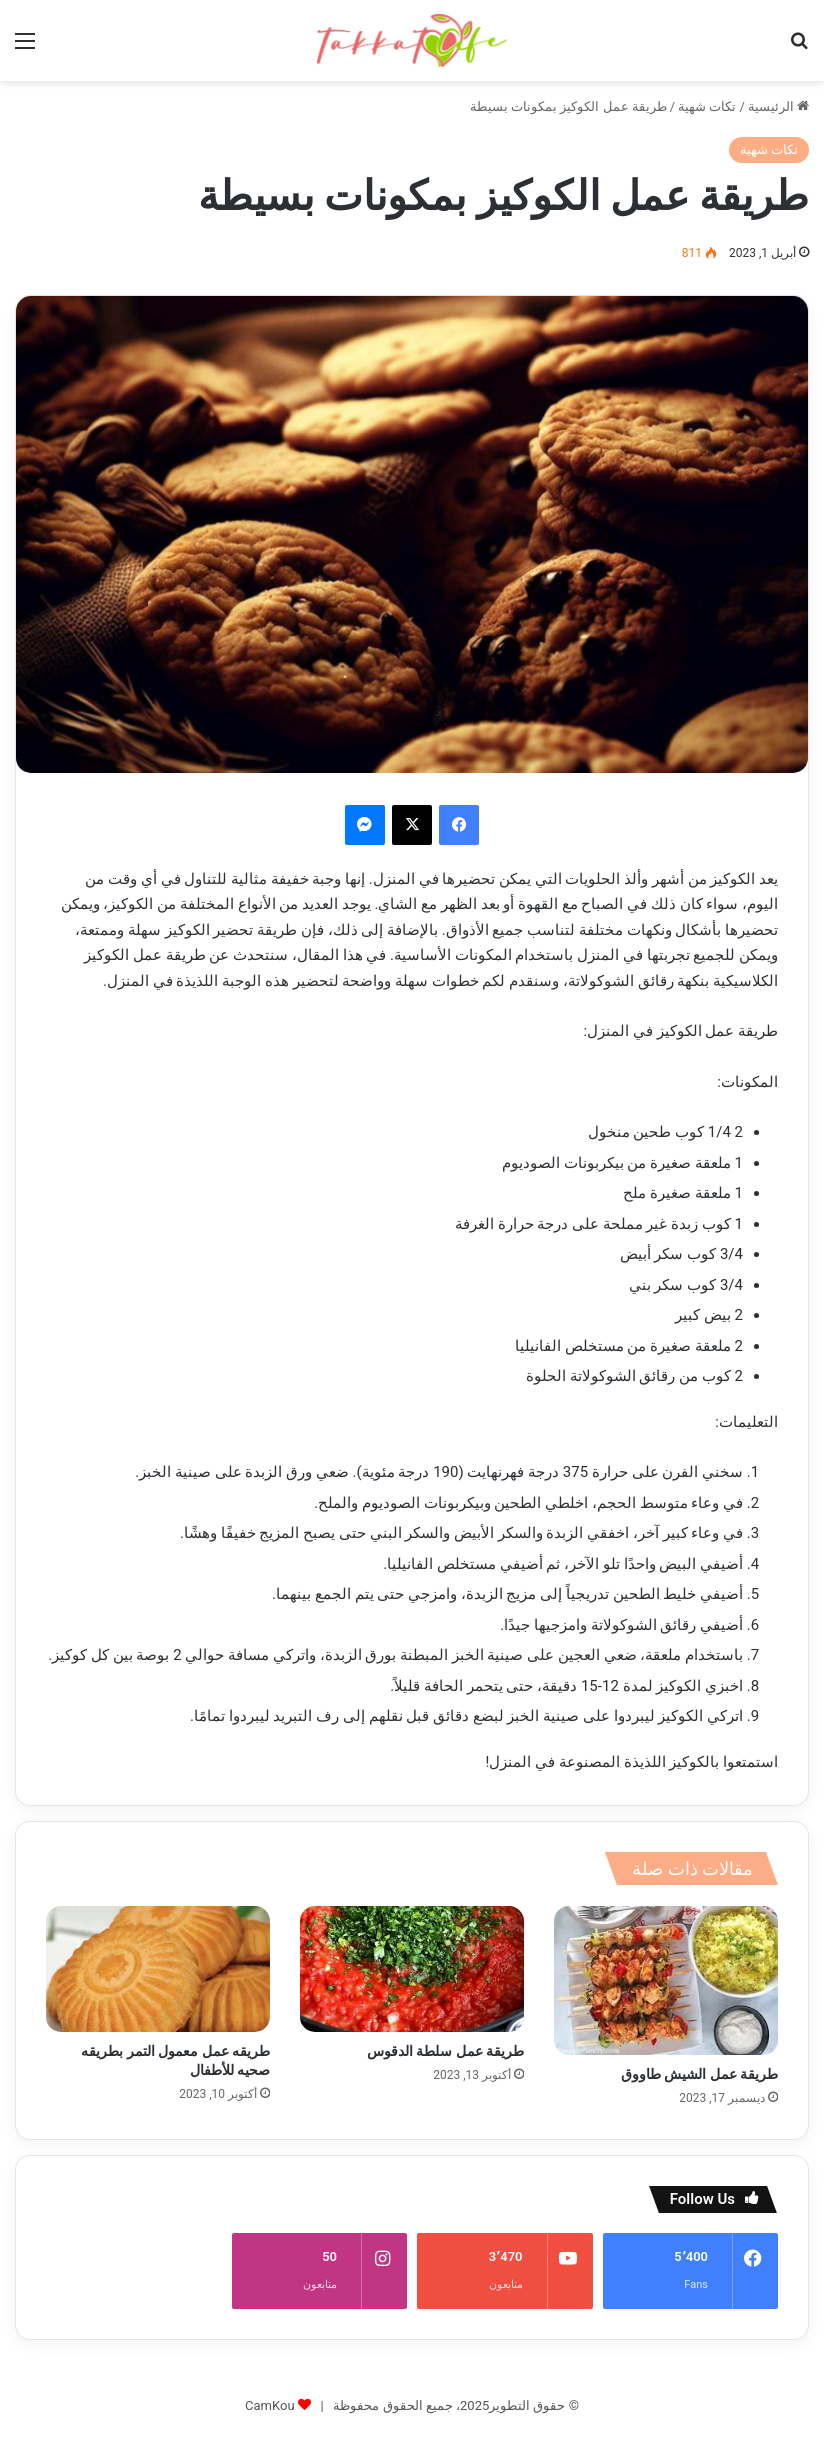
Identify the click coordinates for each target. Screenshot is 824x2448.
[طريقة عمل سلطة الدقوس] (412, 1969)
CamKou (270, 2379)
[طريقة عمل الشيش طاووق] (666, 1980)
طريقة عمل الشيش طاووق (699, 2074)
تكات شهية (707, 106)
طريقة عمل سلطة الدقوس (445, 2051)
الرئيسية (778, 106)
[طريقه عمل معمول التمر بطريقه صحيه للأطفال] (158, 1969)
